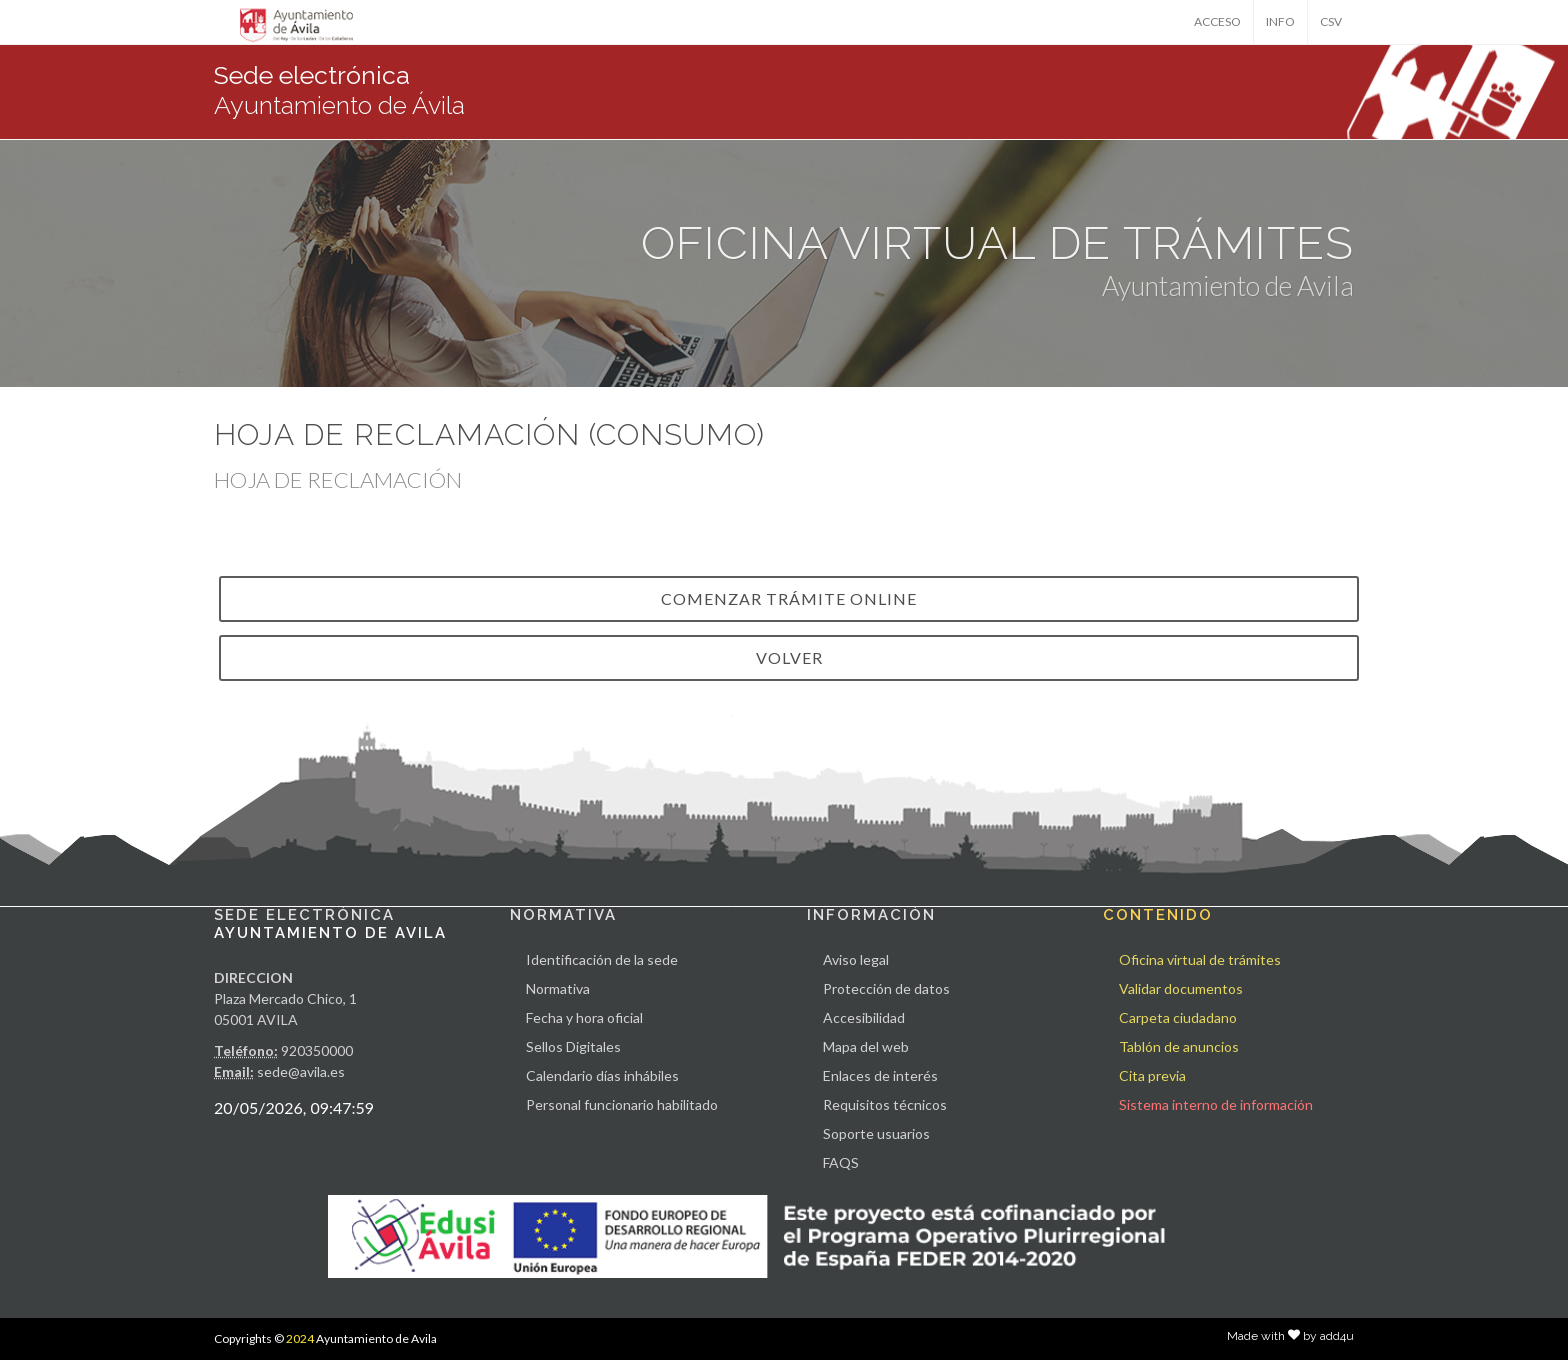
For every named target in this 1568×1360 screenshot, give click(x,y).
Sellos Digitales (573, 1046)
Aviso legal (856, 959)
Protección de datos (886, 988)
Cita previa (1152, 1075)
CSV (1331, 21)
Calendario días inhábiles (602, 1075)
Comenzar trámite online (789, 598)
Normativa (558, 988)
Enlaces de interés (880, 1075)
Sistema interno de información (1216, 1104)
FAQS (841, 1162)
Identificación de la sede (602, 959)
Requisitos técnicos (885, 1104)
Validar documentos (1181, 988)
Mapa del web (866, 1046)
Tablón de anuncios (1179, 1046)
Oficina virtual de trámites (1200, 959)
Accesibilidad (864, 1017)
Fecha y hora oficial (584, 1017)
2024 (300, 1338)
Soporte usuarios (876, 1133)
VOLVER (789, 657)
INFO (1280, 21)
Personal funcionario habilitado (622, 1104)
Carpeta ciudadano (1178, 1017)
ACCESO (1217, 21)
